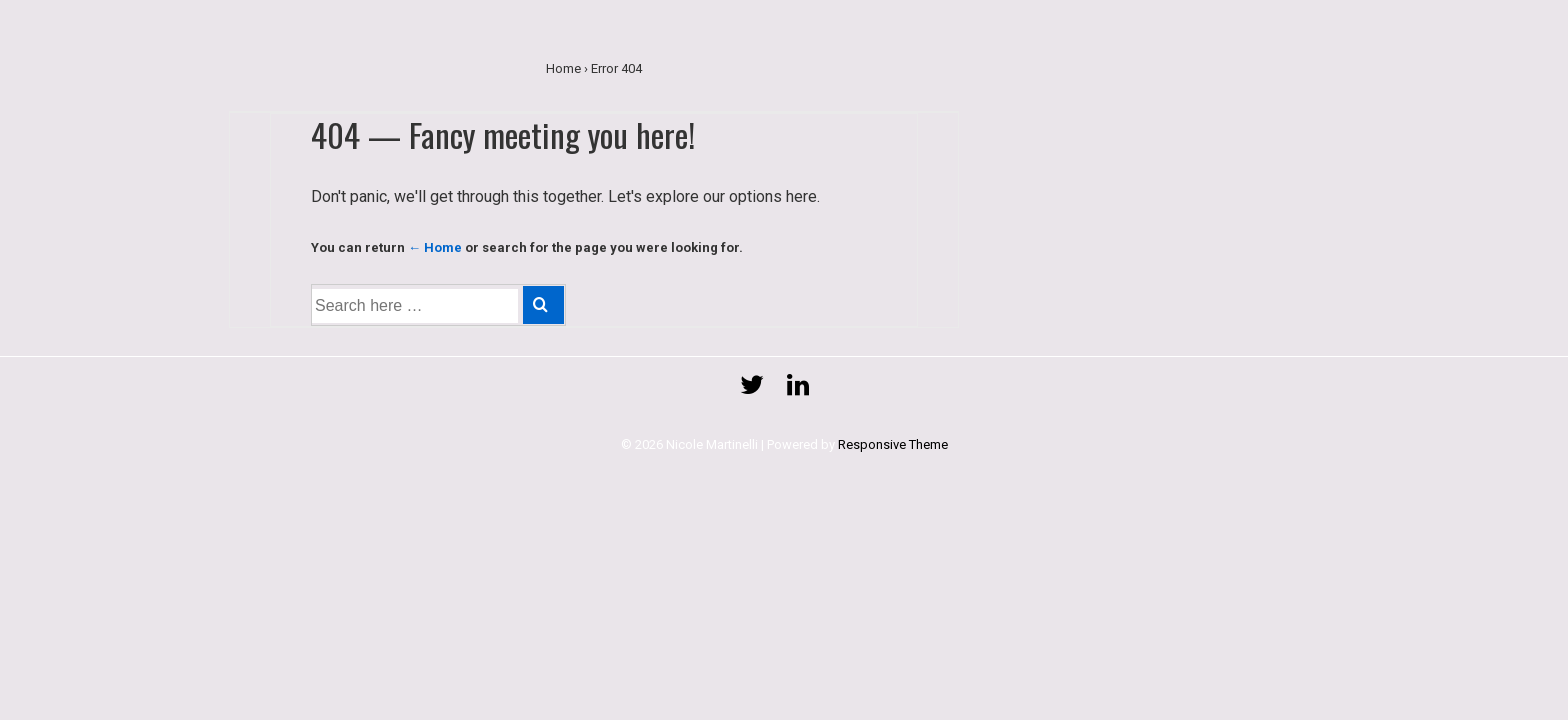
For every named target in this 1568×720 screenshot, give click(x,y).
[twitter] (756, 391)
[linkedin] (800, 391)
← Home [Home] (435, 247)
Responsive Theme (893, 444)
